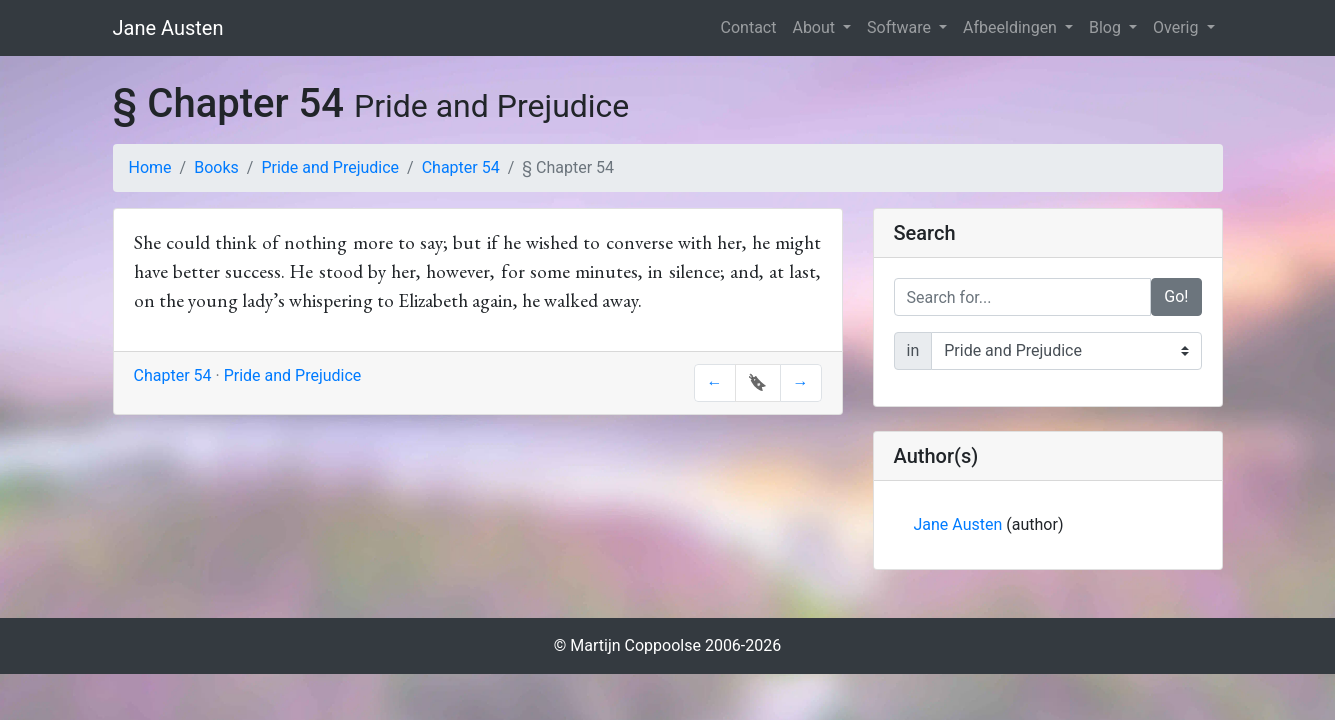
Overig (1177, 27)
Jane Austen (168, 28)
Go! (1176, 296)
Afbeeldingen (1012, 27)
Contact (749, 27)
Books (216, 167)
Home (150, 167)
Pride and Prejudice (330, 167)
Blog (1107, 27)
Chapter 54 (461, 167)
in (913, 350)
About (815, 27)
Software (901, 27)
